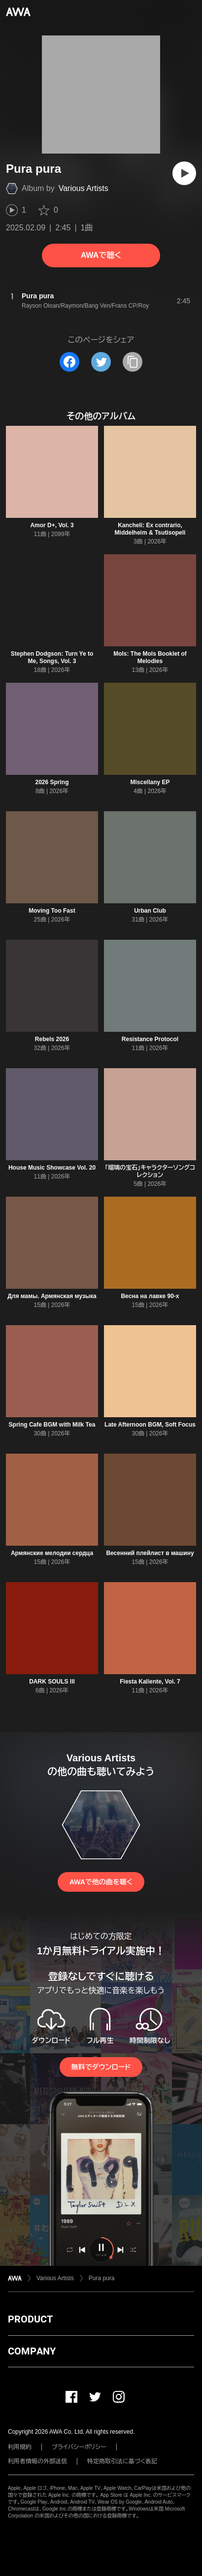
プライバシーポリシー (79, 2447)
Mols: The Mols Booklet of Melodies (150, 657)
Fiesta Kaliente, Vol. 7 (150, 1681)
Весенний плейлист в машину (150, 1553)
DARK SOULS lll (52, 1681)
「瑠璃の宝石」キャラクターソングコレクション (150, 1171)
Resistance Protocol (150, 1039)
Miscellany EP (149, 782)
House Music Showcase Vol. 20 (52, 1167)
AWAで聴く (101, 255)
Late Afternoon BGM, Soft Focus (150, 1424)
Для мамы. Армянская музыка (51, 1296)
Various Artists (83, 188)
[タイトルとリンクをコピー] (132, 362)
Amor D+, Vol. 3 (51, 525)
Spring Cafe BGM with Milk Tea (52, 1424)
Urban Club (150, 910)
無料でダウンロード (101, 2067)
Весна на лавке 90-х (150, 1296)
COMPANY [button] (32, 2351)
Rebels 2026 (52, 1039)
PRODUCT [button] (30, 2319)
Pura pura (102, 2278)
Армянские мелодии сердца (52, 1553)
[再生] (184, 173)
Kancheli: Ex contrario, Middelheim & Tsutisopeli (150, 529)
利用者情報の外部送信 (37, 2461)
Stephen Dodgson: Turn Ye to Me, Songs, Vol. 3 (52, 657)
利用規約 (20, 2447)
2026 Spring (51, 782)
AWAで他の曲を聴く (101, 1882)
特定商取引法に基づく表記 (122, 2461)
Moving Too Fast (52, 910)
